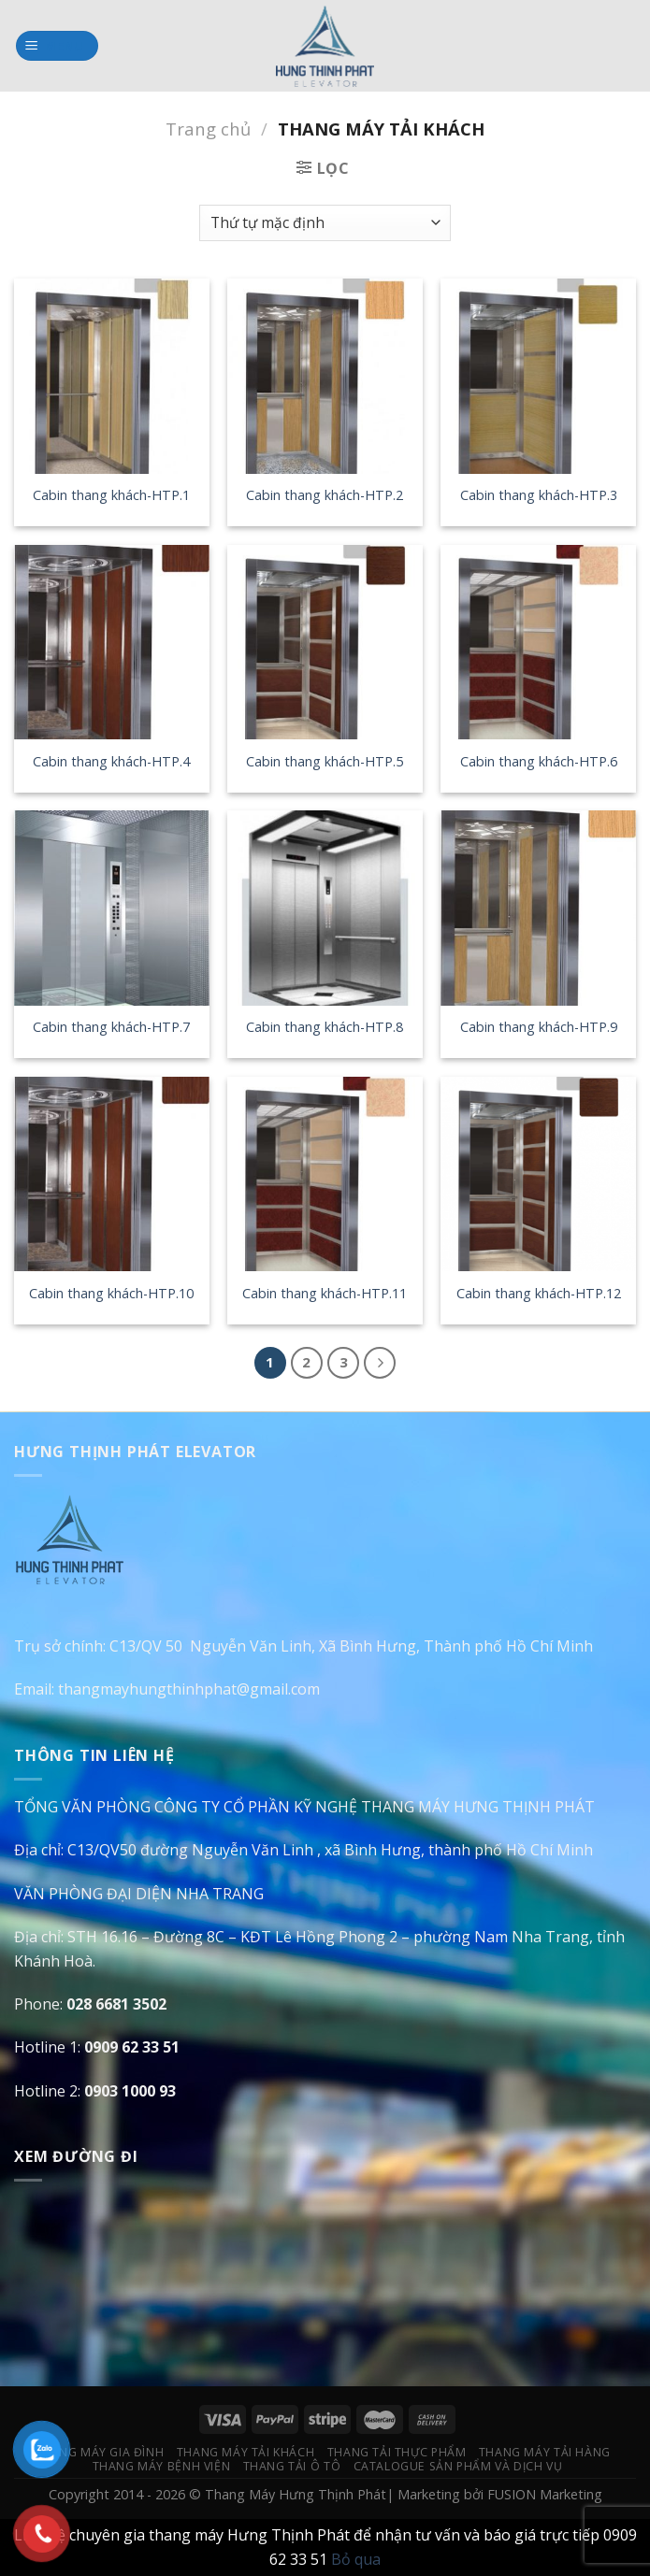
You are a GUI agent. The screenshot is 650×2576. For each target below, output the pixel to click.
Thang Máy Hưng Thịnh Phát (295, 2494)
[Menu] (57, 46)
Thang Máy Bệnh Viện (162, 2466)
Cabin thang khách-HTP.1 (111, 495)
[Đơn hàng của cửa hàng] (325, 223)
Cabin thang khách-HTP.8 (324, 1027)
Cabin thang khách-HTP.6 (538, 761)
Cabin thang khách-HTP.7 (111, 1027)
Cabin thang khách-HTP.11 (324, 1293)
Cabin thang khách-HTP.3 (538, 495)
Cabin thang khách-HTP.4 (111, 761)
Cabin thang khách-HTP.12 (538, 1293)
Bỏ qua (356, 2559)
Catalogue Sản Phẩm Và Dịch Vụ (458, 2466)
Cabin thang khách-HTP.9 (538, 1027)
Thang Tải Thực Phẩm (397, 2452)
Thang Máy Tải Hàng (545, 2452)
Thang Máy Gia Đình (99, 2452)
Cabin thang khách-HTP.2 (324, 495)
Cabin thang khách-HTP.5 (324, 761)
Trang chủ (208, 128)
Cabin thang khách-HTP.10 (111, 1293)
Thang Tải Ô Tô (292, 2466)
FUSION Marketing (544, 2494)
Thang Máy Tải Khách (246, 2452)
